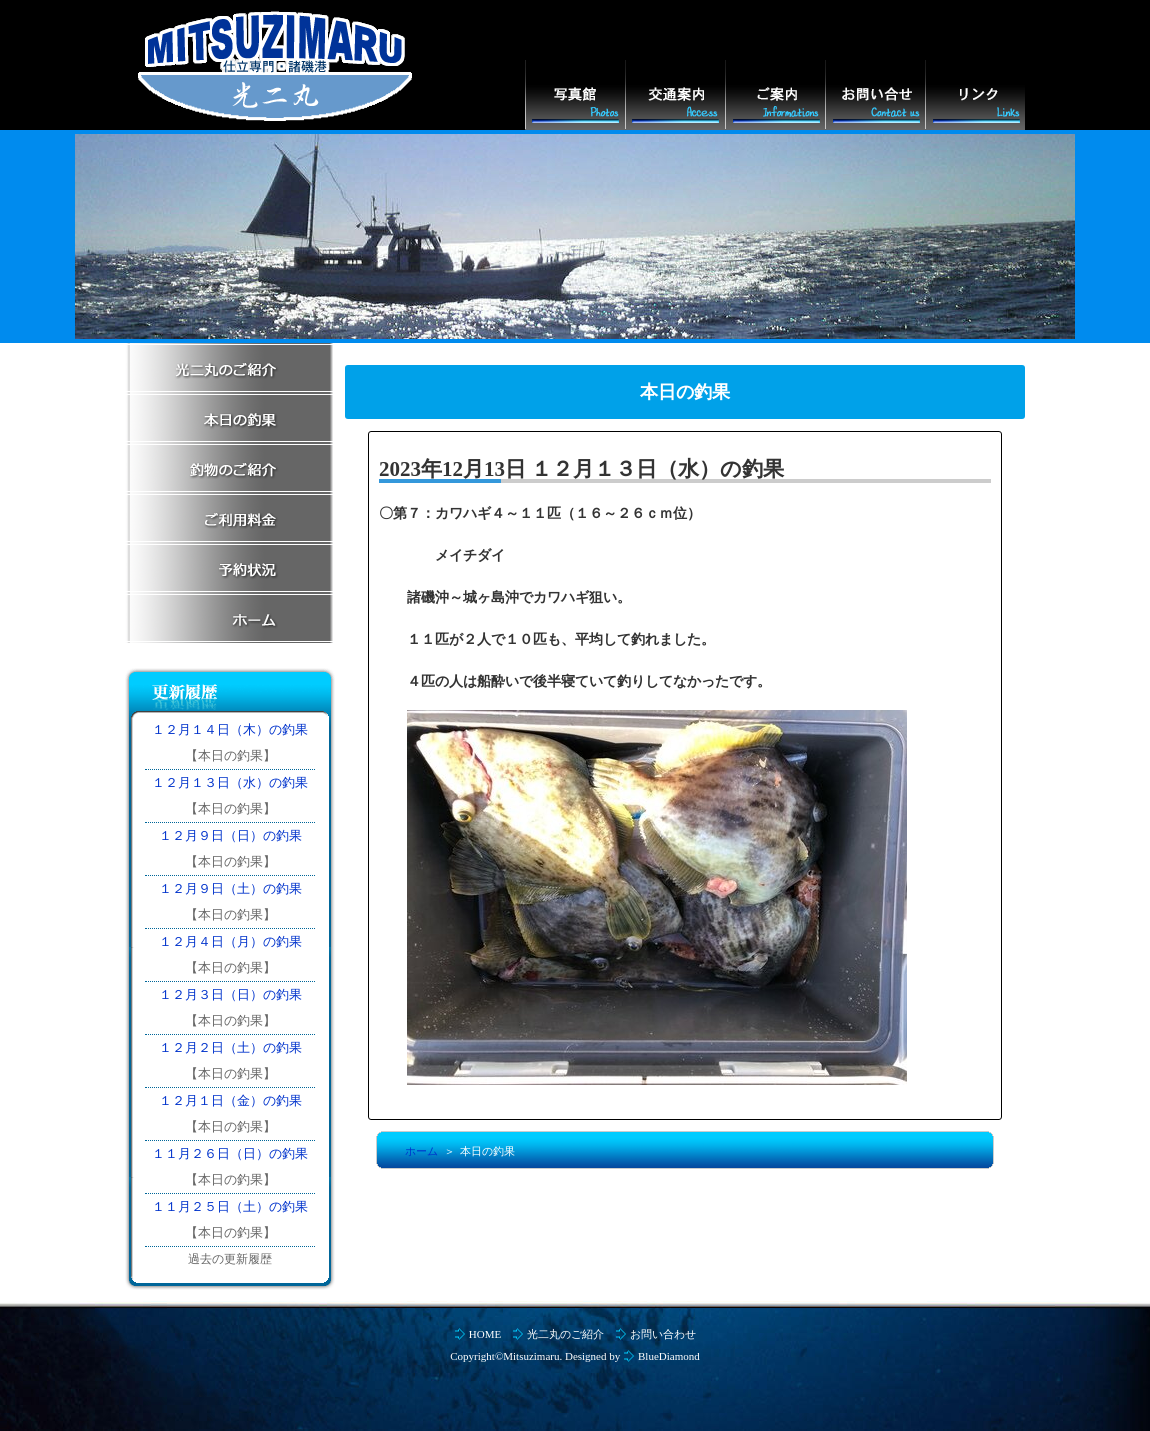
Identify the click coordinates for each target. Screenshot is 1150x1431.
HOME (485, 1334)
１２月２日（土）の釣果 (230, 1047)
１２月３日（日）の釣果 (230, 994)
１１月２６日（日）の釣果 (230, 1153)
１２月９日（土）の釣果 (230, 888)
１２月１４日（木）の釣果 (230, 729)
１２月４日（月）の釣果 (230, 941)
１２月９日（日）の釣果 (230, 835)
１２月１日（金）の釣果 (230, 1100)
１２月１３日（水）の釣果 (230, 782)
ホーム (421, 1151)
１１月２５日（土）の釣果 (230, 1206)
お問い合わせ (663, 1334)
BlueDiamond (669, 1356)
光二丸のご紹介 (565, 1334)
